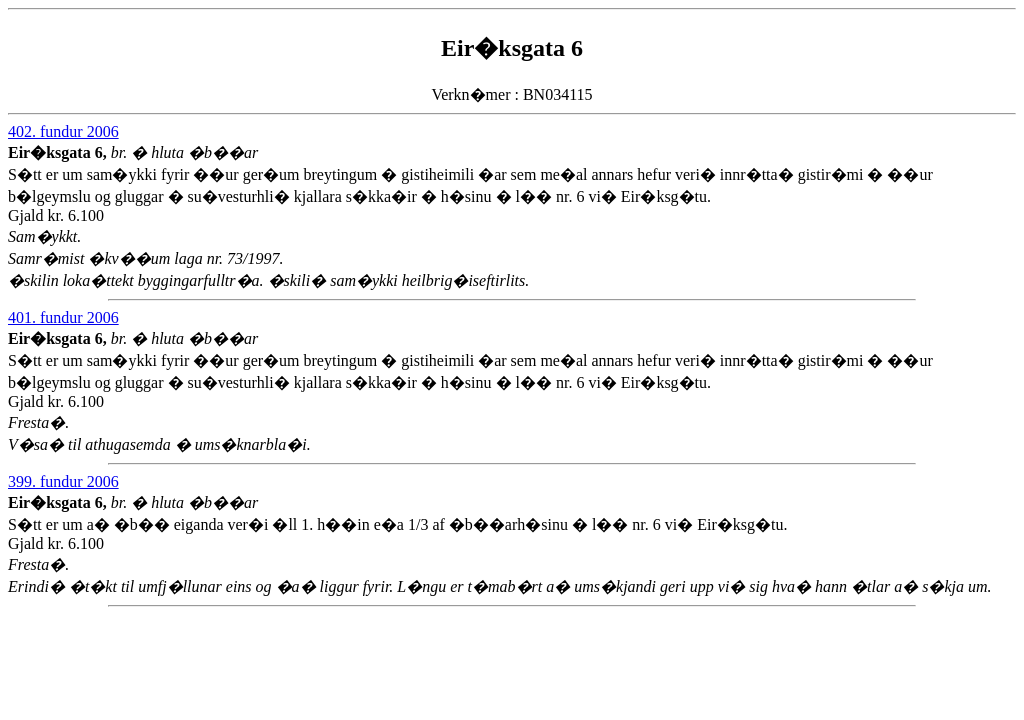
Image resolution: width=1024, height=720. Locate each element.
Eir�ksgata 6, (59, 152)
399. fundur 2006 (63, 481)
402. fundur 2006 (63, 131)
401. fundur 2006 (63, 317)
